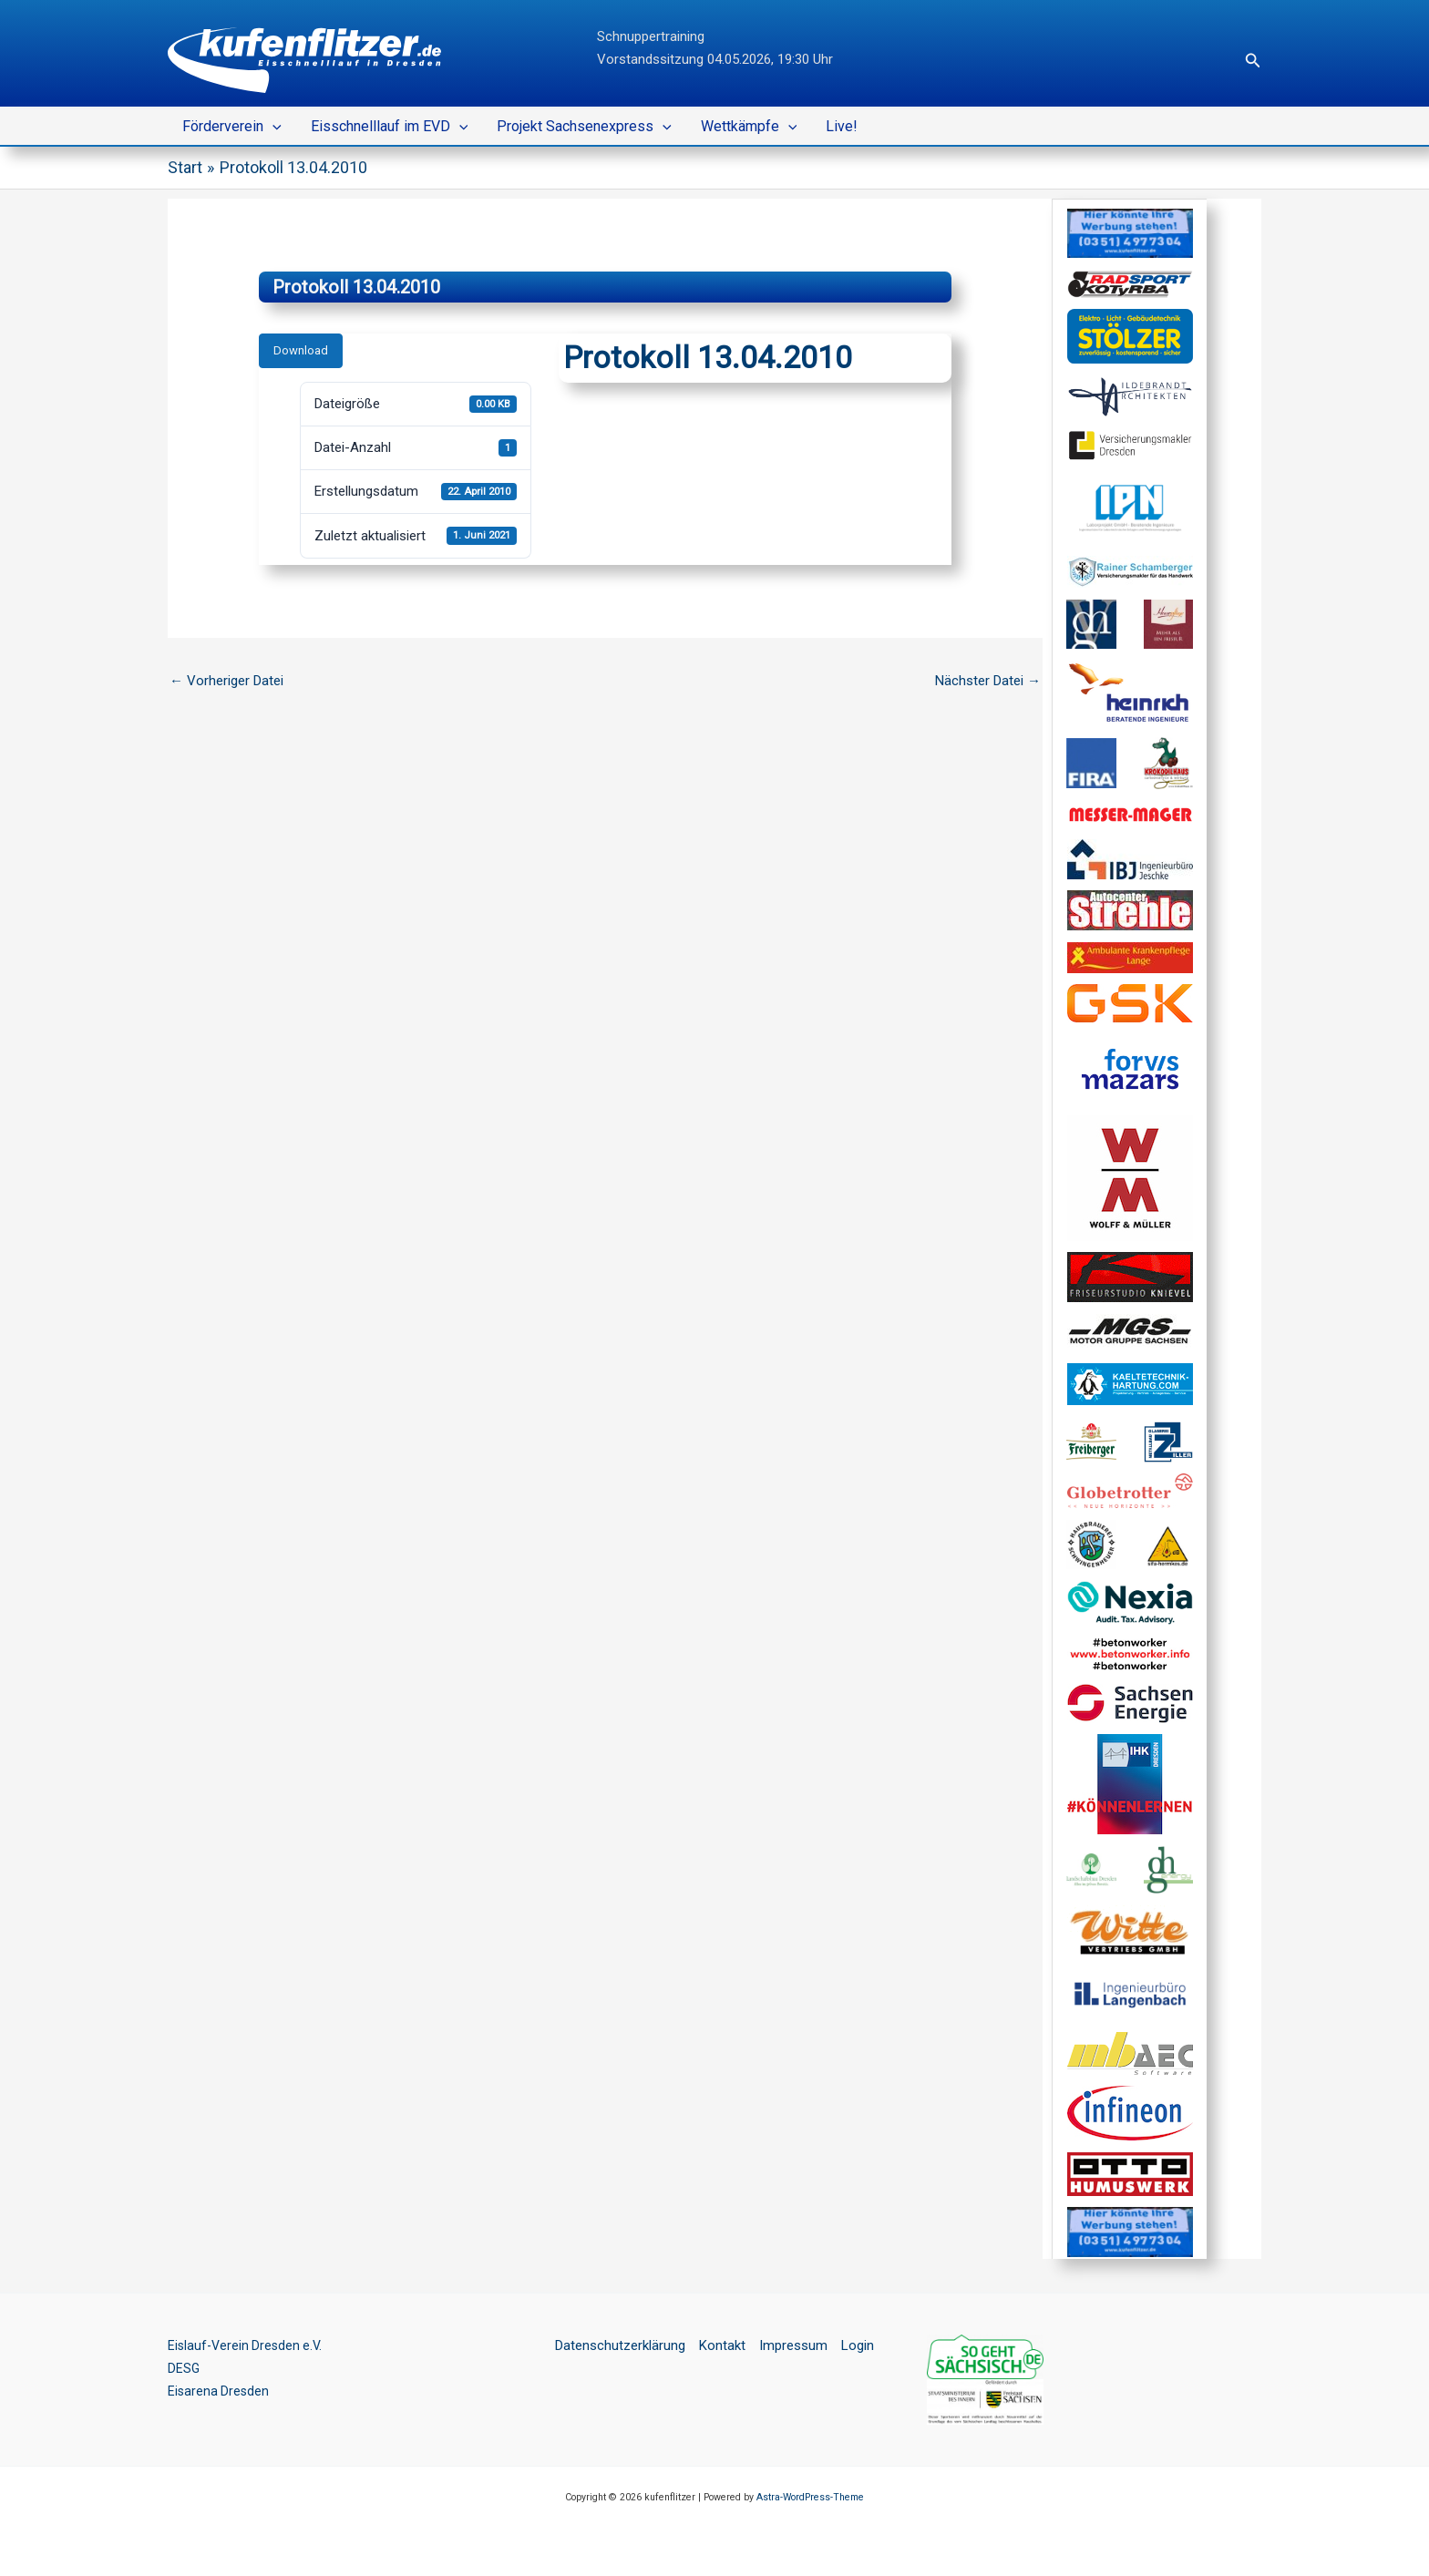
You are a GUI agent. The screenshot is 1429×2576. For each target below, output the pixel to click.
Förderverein (232, 126)
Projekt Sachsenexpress (584, 126)
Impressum (793, 2345)
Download (300, 350)
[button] (1253, 60)
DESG (184, 2368)
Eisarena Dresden (220, 2391)
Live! (842, 126)
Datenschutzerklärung (620, 2345)
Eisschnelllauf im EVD (389, 126)
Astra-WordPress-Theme (810, 2497)
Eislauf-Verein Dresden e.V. (248, 2345)
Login (857, 2345)
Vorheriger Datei (226, 680)
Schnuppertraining (650, 36)
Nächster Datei (988, 680)
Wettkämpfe (749, 126)
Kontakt (722, 2345)
